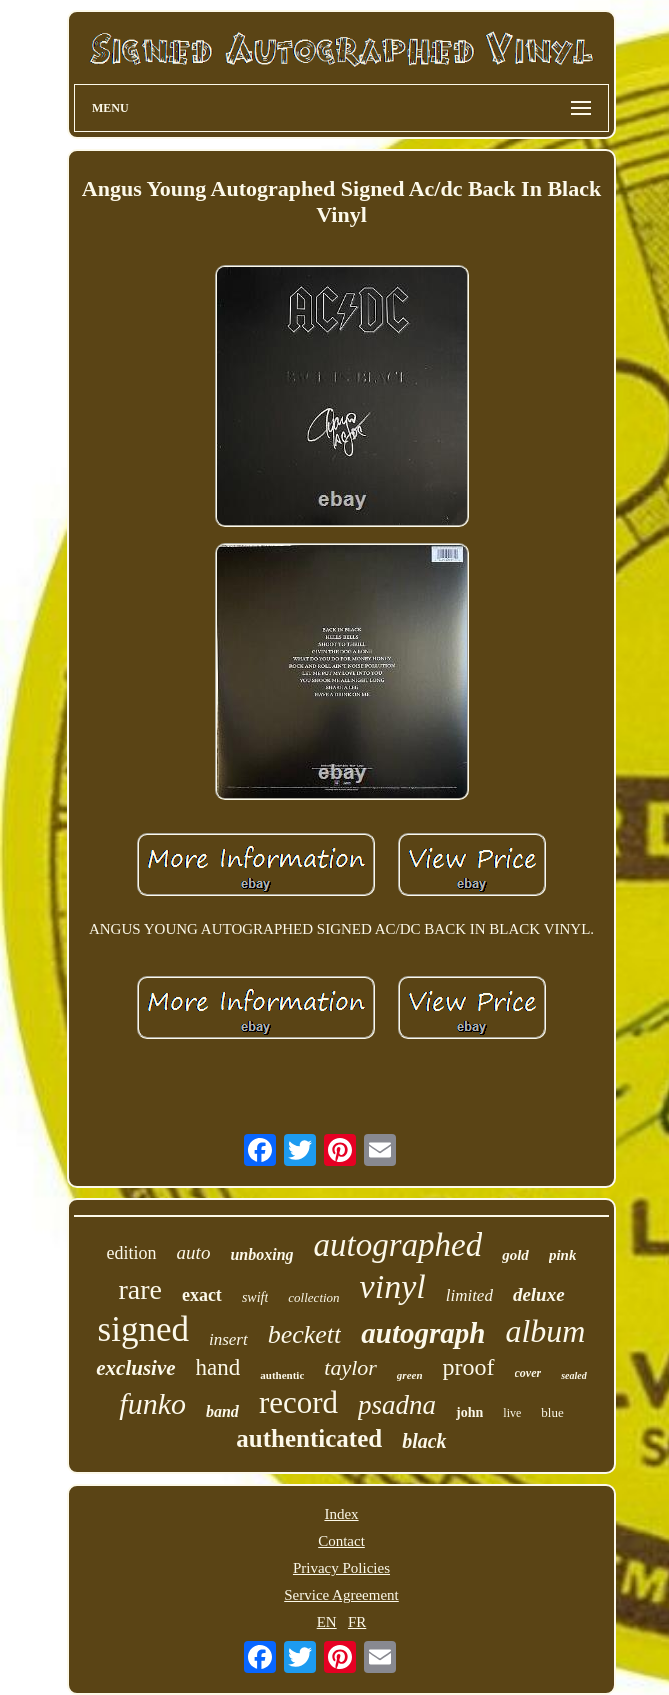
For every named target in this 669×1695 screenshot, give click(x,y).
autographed (398, 1245)
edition (132, 1253)
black (424, 1441)
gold (515, 1255)
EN (327, 1622)
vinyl (393, 1286)
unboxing (261, 1254)
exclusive (135, 1368)
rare (140, 1289)
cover (528, 1373)
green (410, 1375)
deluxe (539, 1294)
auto (194, 1252)
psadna (397, 1405)
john (469, 1412)
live (512, 1413)
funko (152, 1403)
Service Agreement (341, 1595)
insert (228, 1339)
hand (218, 1367)
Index (341, 1514)
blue (552, 1412)
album (545, 1331)
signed (143, 1329)
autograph (423, 1333)
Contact (341, 1541)
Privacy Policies (341, 1568)
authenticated (309, 1438)
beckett (305, 1334)
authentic (282, 1375)
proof (469, 1367)
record (298, 1402)
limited (469, 1295)
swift (255, 1297)
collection (313, 1297)
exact (202, 1295)
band (222, 1411)
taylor (350, 1367)
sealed (574, 1375)
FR (357, 1622)
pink (563, 1255)
